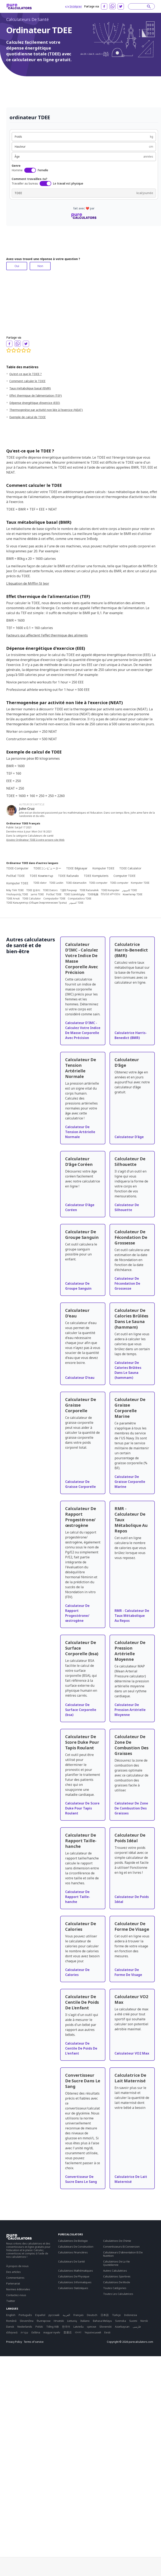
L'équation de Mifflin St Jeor (27, 583)
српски (91, 2326)
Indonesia (130, 2315)
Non (40, 266)
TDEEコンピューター (47, 868)
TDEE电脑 (92, 894)
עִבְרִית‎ (24, 2332)
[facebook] (104, 6)
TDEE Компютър (41, 876)
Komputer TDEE (103, 868)
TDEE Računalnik (89, 890)
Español (40, 2315)
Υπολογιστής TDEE (17, 894)
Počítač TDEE (15, 876)
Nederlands (24, 2326)
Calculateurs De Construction (75, 2246)
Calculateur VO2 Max (132, 2053)
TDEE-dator (40, 883)
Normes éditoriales (18, 2289)
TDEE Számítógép (74, 894)
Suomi (133, 2320)
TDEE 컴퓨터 (33, 890)
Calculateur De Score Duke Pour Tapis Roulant (82, 1808)
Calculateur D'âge (129, 1137)
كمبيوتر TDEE (76, 902)
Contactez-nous (16, 2295)
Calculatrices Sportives (117, 2276)
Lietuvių (72, 2320)
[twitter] (121, 6)
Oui (17, 266)
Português (25, 2315)
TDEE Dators (50, 890)
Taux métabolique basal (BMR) (30, 388)
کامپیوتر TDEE (129, 890)
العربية (66, 2315)
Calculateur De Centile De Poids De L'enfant (81, 2048)
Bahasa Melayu (102, 2320)
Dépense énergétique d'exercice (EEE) (34, 403)
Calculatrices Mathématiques (75, 2270)
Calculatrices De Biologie (73, 2240)
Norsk (144, 2320)
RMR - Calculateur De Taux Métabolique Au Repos (132, 1615)
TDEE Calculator (130, 868)
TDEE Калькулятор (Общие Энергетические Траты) (36, 902)
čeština (35, 2332)
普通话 (67, 2332)
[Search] (139, 6)
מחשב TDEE (37, 894)
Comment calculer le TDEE (27, 381)
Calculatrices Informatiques (74, 2282)
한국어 (66, 2326)
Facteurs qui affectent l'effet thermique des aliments (47, 635)
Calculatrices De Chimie (117, 2240)
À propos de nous (17, 2266)
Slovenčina (26, 2320)
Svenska (120, 2320)
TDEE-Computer (17, 868)
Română (11, 2320)
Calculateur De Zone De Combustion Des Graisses (131, 1808)
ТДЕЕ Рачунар (68, 890)
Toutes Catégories (114, 2288)
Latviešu (78, 2326)
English (10, 2315)
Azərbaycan (122, 2326)
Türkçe (116, 2315)
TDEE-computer (98, 883)
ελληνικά (11, 2332)
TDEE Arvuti (13, 898)
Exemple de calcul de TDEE (27, 417)
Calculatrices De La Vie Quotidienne (116, 2263)
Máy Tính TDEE (15, 890)
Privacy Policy (14, 2342)
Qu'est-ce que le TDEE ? (25, 374)
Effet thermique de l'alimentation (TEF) (35, 395)
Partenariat (13, 2283)
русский (54, 2315)
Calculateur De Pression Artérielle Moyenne (130, 1709)
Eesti (107, 2332)
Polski (39, 2326)
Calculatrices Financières (73, 2252)
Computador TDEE (54, 898)
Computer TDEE (124, 876)
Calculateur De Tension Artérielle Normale (80, 1132)
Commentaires (15, 2277)
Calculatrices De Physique (73, 2276)
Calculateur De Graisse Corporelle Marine (130, 1481)
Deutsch (92, 2315)
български (43, 2320)
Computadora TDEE (79, 898)
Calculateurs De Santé (27, 19)
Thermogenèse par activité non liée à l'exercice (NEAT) (46, 410)
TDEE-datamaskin (76, 883)
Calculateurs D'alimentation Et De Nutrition (123, 2254)
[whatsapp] (112, 6)
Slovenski (105, 2326)
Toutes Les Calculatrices (118, 2293)
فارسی (137, 2326)
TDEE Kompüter (110, 890)
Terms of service (34, 2342)
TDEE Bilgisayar (76, 868)
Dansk (10, 2326)
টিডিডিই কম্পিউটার (110, 894)
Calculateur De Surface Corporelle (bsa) (80, 1709)
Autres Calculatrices (115, 2270)
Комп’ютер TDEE (132, 894)
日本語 (105, 2315)
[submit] (149, 6)
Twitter (10, 2301)
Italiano (85, 2320)
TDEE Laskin (56, 883)
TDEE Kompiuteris (96, 876)
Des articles (13, 2271)
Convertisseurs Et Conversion (121, 2246)
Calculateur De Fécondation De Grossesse (127, 1283)
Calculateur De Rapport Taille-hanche (77, 1896)
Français (78, 2315)
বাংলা (78, 2332)
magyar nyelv (51, 2332)
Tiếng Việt (52, 2326)
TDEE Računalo (68, 876)
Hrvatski (59, 2320)
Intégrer (73, 6)
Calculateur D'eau (79, 1377)
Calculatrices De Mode (116, 2282)
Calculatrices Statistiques (73, 2288)
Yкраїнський (93, 2332)
